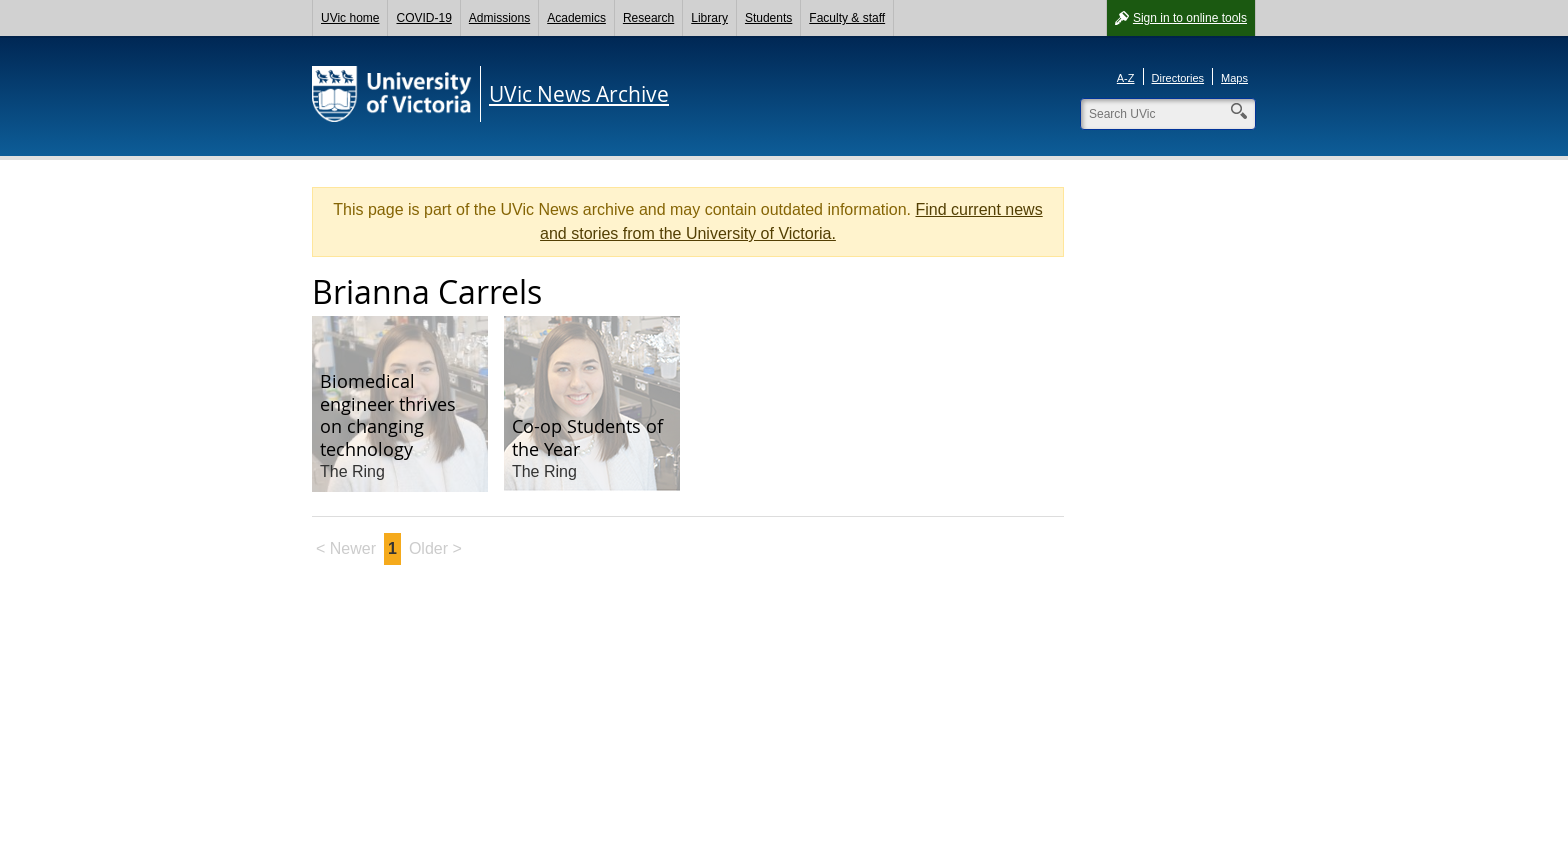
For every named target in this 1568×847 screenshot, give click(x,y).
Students (768, 18)
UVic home (350, 18)
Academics (576, 18)
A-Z (1126, 78)
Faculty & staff (847, 18)
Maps (1234, 78)
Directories (1178, 78)
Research (648, 18)
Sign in (1190, 18)
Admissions (499, 18)
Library (709, 18)
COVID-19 (423, 18)
